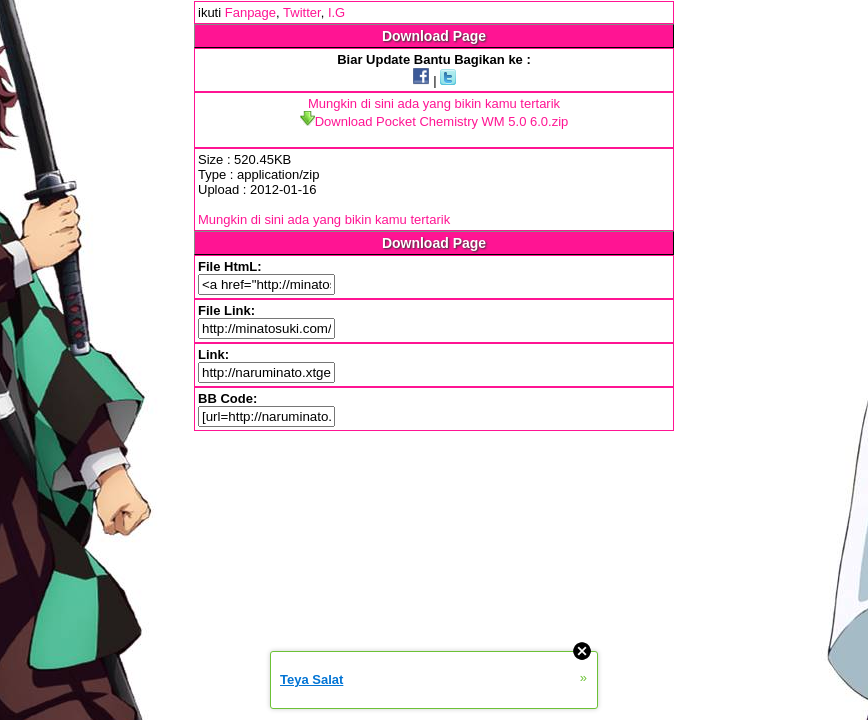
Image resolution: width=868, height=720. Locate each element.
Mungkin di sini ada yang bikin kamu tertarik (434, 103)
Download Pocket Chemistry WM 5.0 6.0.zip (434, 121)
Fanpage (250, 12)
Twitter (302, 12)
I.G (336, 12)
